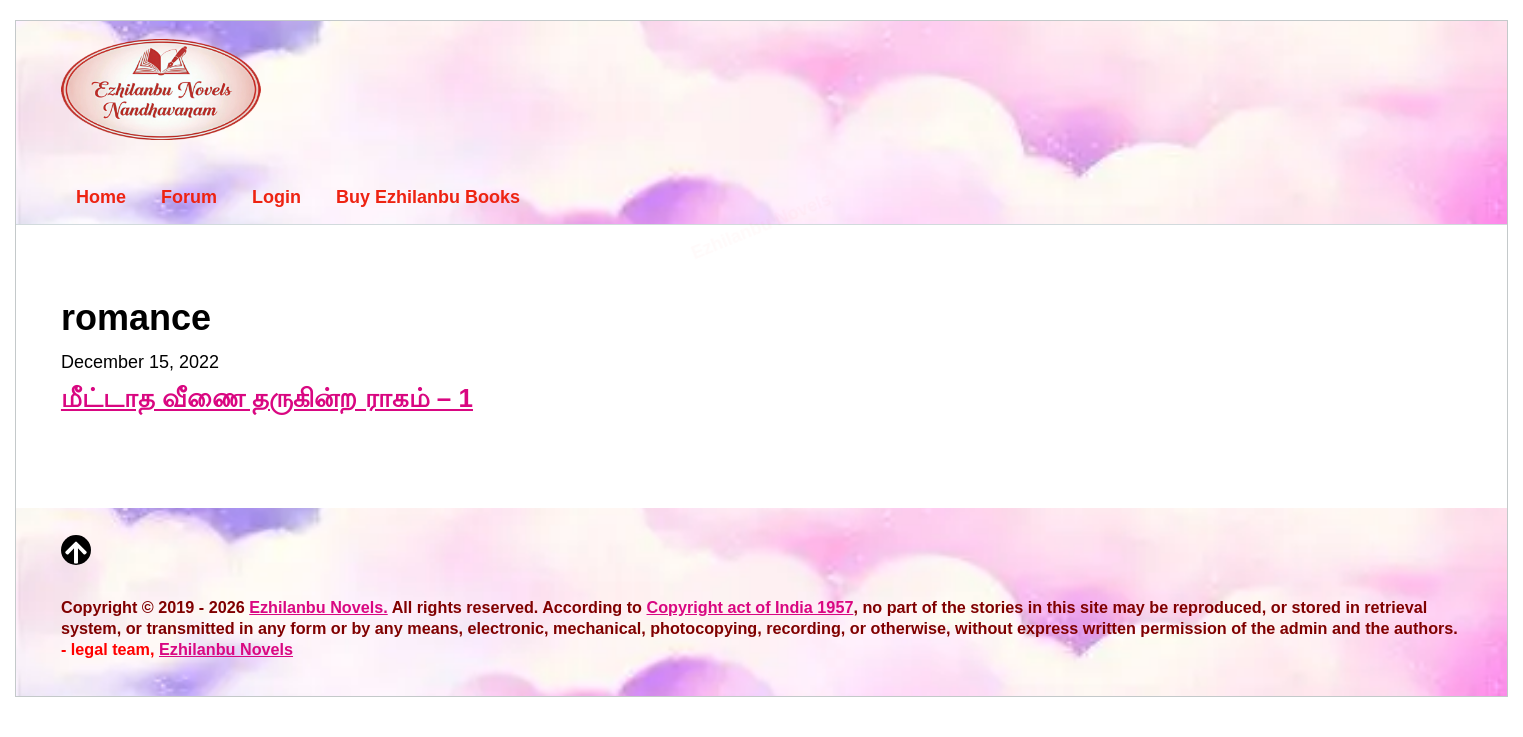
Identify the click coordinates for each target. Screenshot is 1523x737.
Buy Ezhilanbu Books (428, 197)
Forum (189, 197)
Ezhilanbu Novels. (318, 607)
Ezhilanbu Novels (226, 649)
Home (101, 197)
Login (276, 197)
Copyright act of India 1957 (750, 607)
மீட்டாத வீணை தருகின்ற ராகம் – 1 (267, 398)
